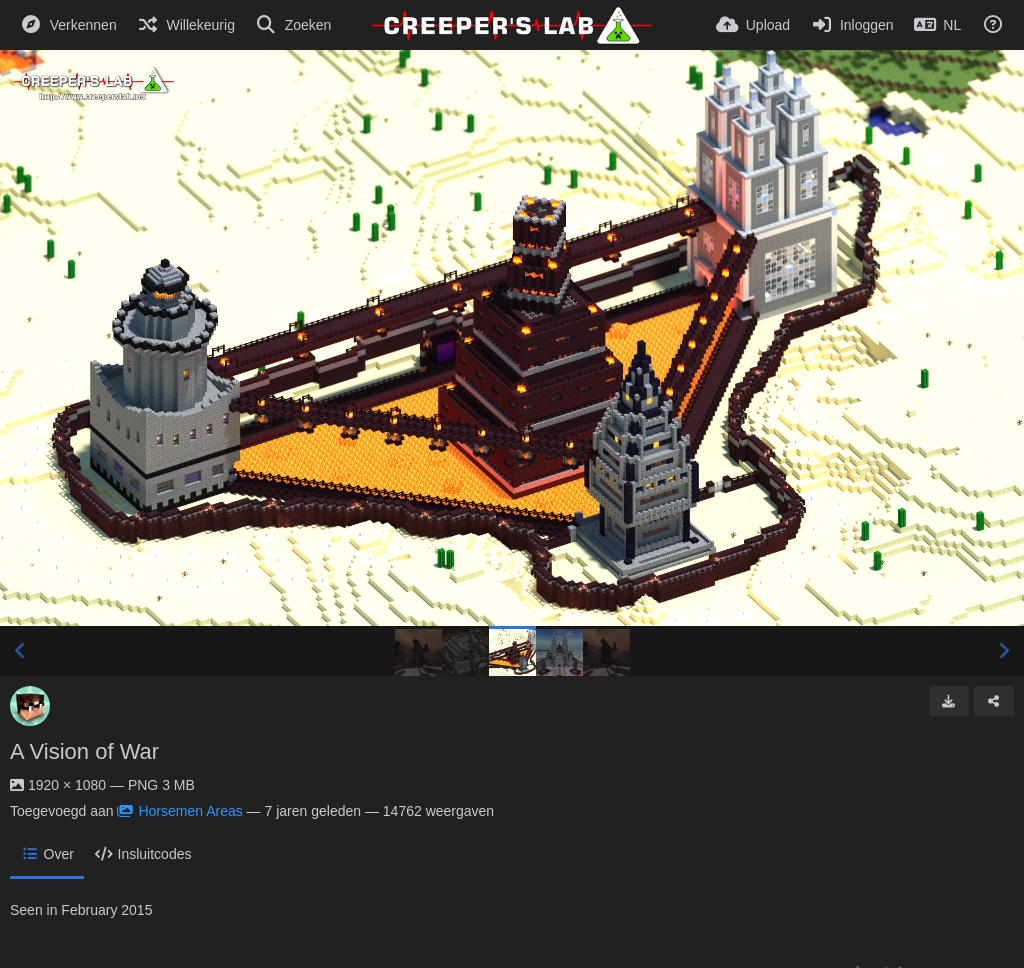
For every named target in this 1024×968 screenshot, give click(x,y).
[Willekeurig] (186, 25)
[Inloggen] (851, 25)
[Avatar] (30, 706)
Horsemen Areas (179, 811)
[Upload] (753, 25)
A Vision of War (84, 751)
